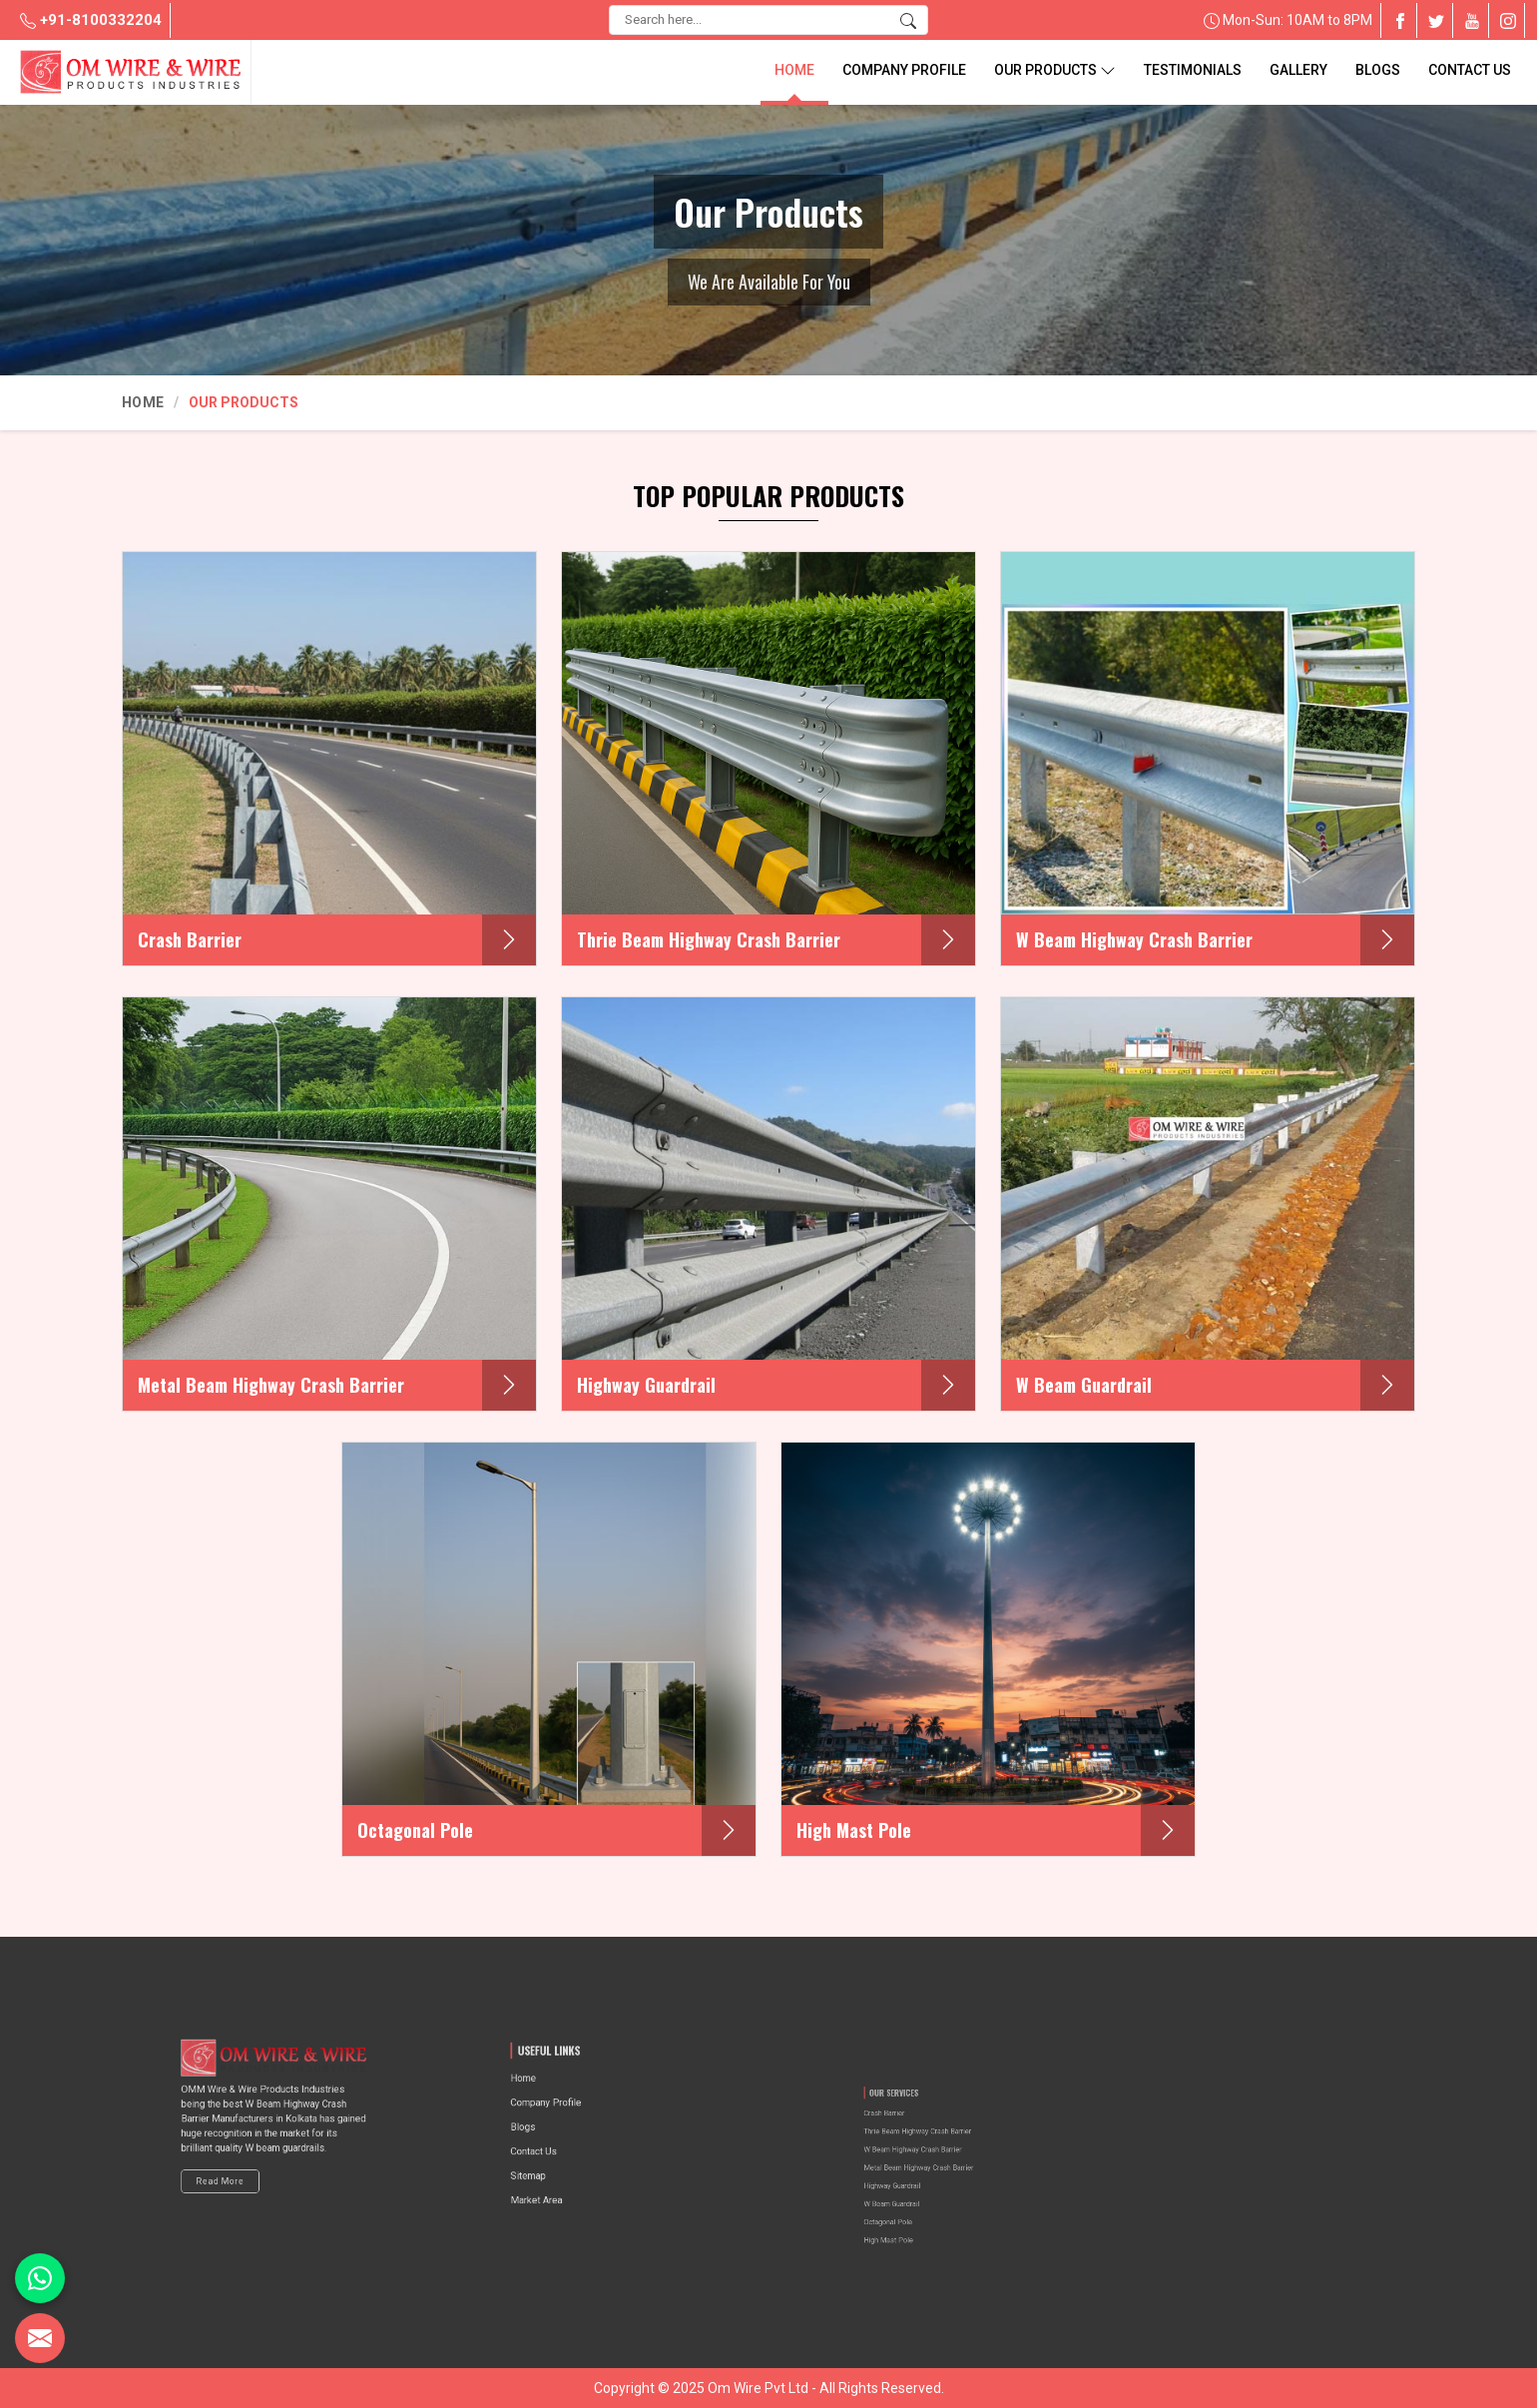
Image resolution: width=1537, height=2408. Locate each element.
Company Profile (904, 70)
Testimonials (1193, 70)
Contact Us (1469, 70)
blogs (1377, 70)
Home (794, 70)
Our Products (1055, 70)
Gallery (1298, 70)
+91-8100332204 (91, 20)
